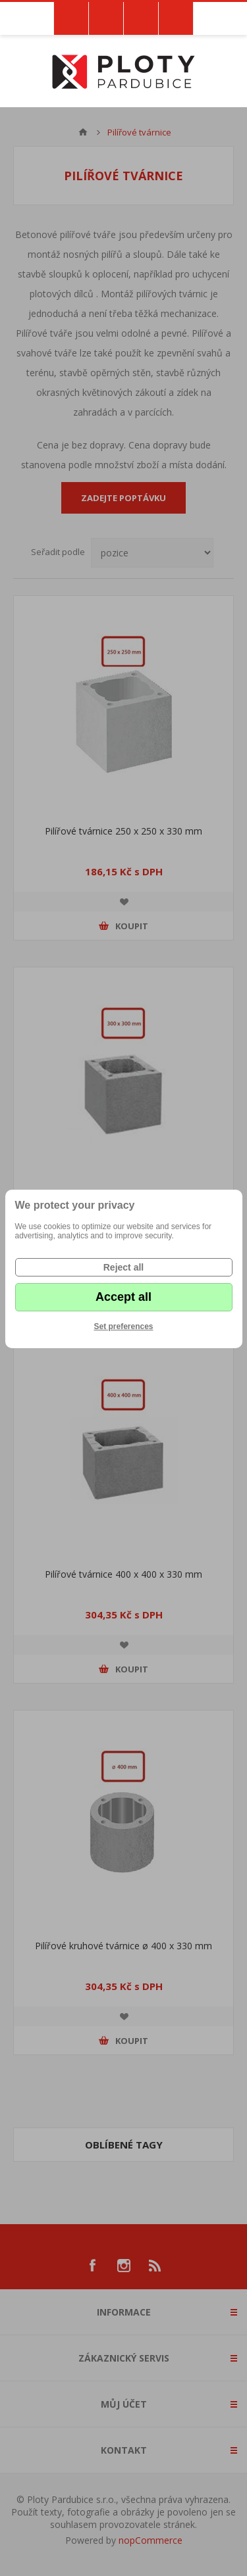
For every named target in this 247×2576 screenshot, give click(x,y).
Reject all (123, 1267)
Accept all (123, 1296)
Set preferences (123, 1326)
